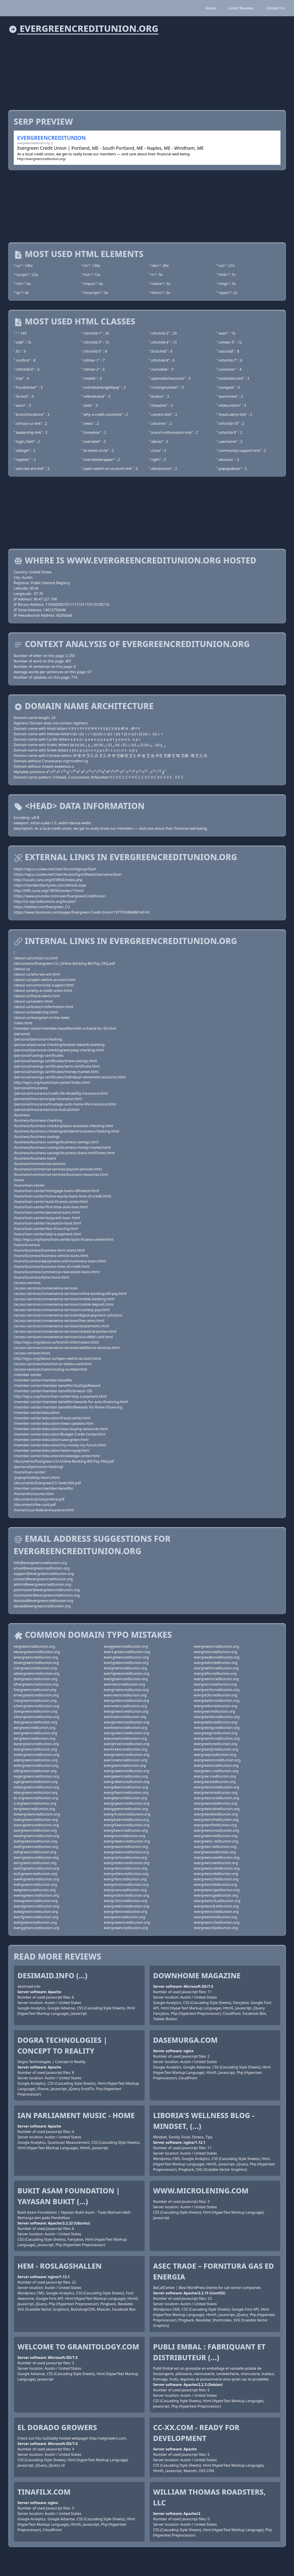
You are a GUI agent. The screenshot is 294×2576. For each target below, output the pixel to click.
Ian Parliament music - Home (76, 2115)
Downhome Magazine (197, 1975)
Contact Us (275, 8)
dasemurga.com (185, 2040)
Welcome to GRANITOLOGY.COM (78, 2346)
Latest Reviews (240, 8)
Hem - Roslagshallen (60, 2266)
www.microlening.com (200, 2190)
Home (210, 8)
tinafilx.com (44, 2492)
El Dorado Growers (57, 2427)
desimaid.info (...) (52, 1975)
